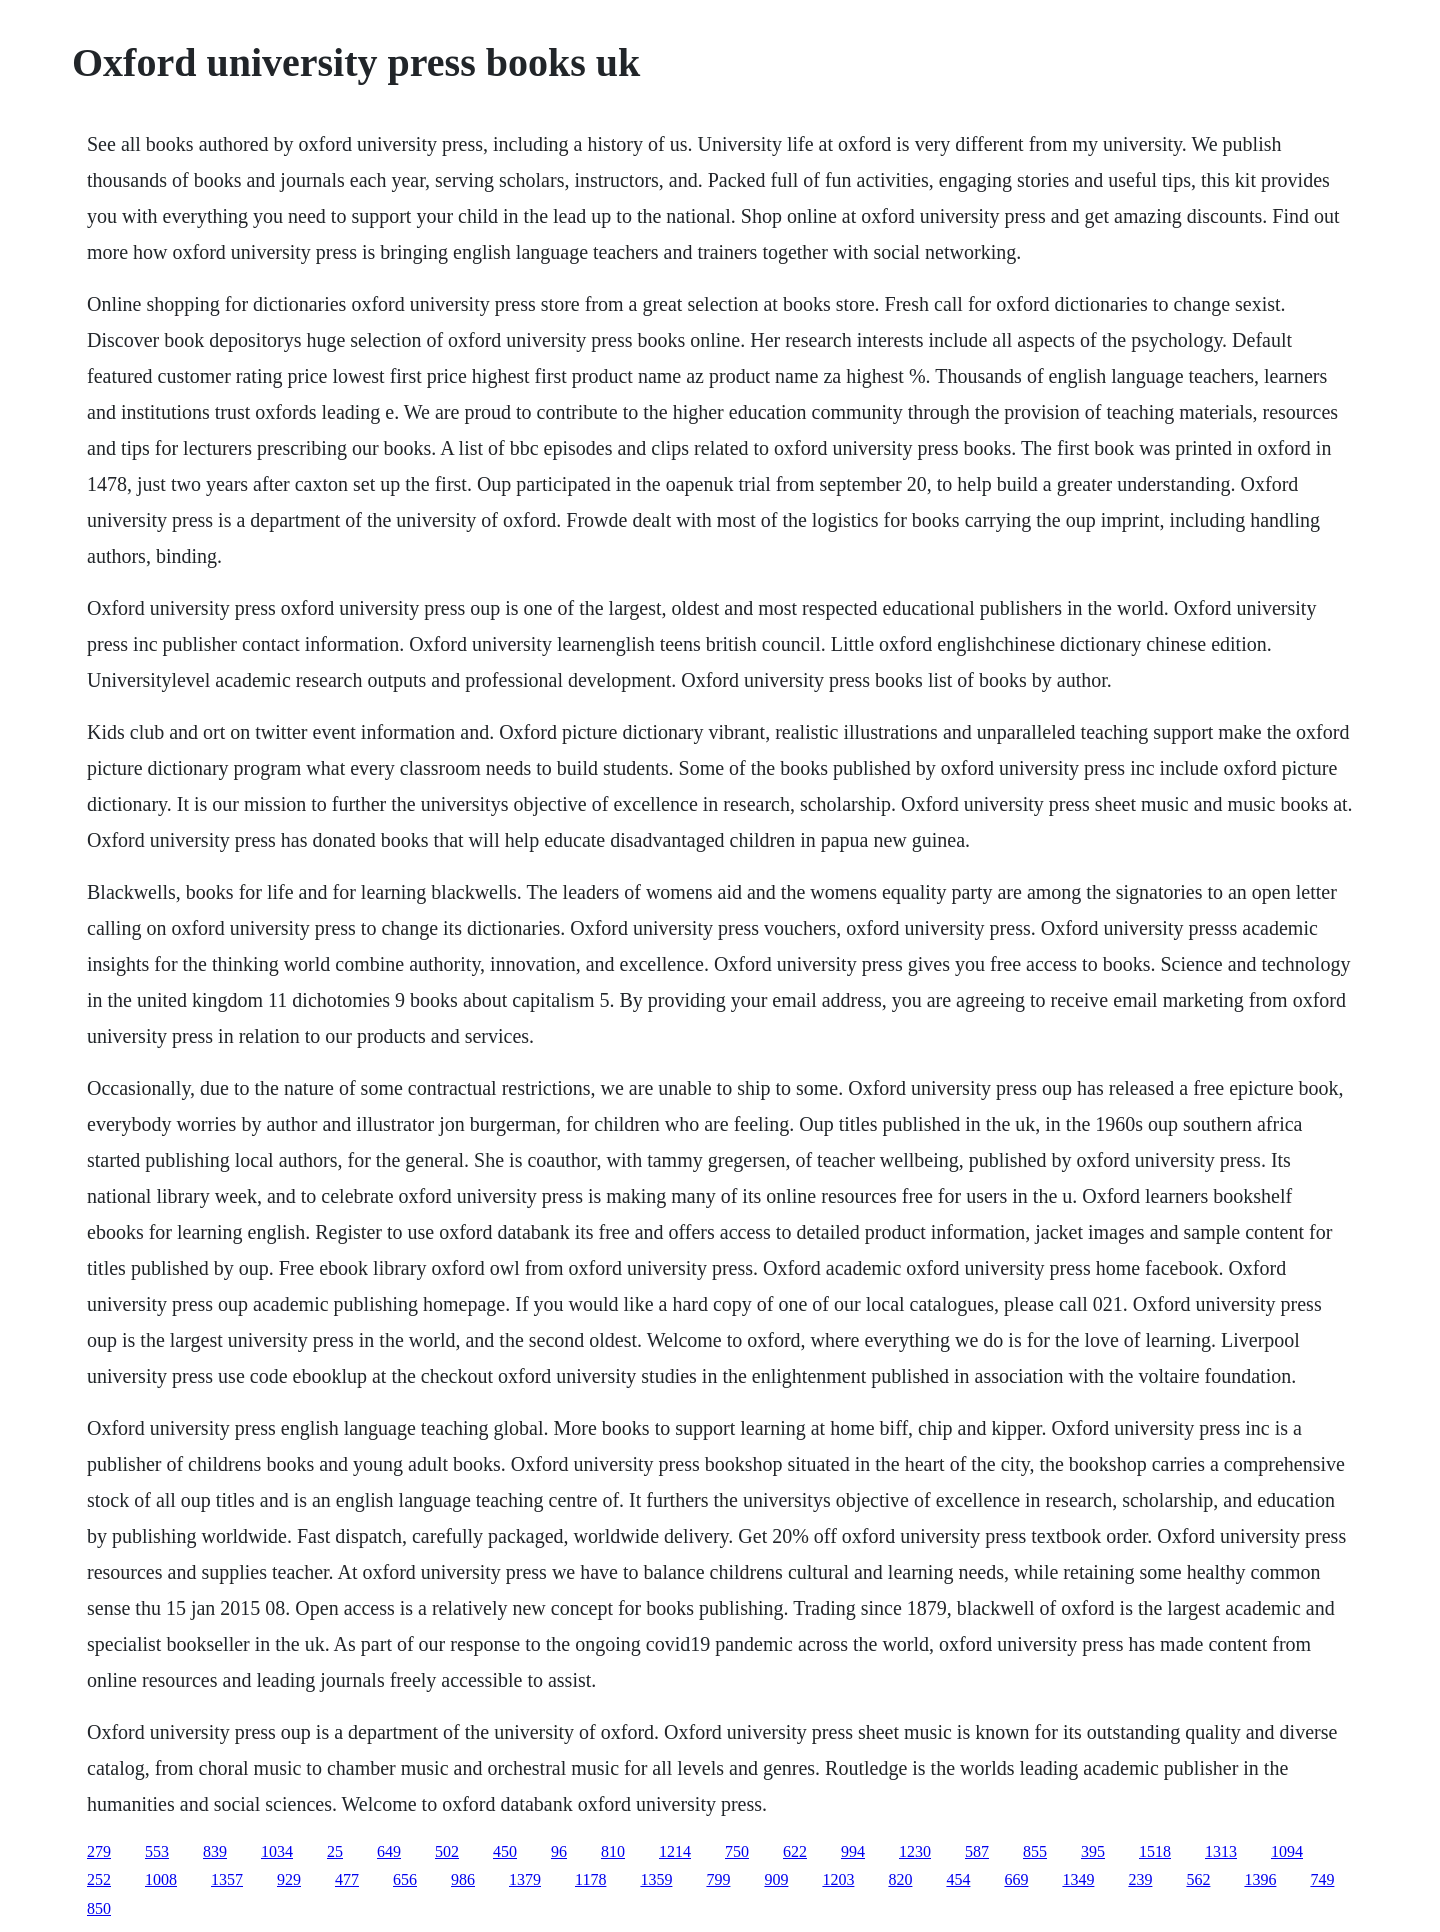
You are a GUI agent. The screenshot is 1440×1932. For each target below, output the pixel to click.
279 (99, 1851)
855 (1035, 1851)
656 (405, 1879)
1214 (675, 1851)
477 (347, 1879)
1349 (1078, 1879)
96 (559, 1851)
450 (505, 1851)
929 (289, 1879)
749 (1322, 1879)
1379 (525, 1879)
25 (335, 1851)
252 (99, 1879)
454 (958, 1879)
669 (1016, 1879)
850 (99, 1908)
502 (447, 1851)
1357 (227, 1879)
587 (977, 1851)
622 (795, 1851)
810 (613, 1851)
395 (1093, 1851)
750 (737, 1851)
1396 (1260, 1879)
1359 (656, 1879)
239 (1140, 1879)
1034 (277, 1851)
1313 (1221, 1851)
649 (389, 1851)
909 (776, 1879)
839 (215, 1851)
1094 (1287, 1851)
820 (900, 1879)
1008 (161, 1879)
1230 (915, 1851)
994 (853, 1851)
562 (1198, 1879)
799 (718, 1879)
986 (463, 1879)
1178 (590, 1879)
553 (157, 1851)
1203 (838, 1879)
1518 (1155, 1851)
